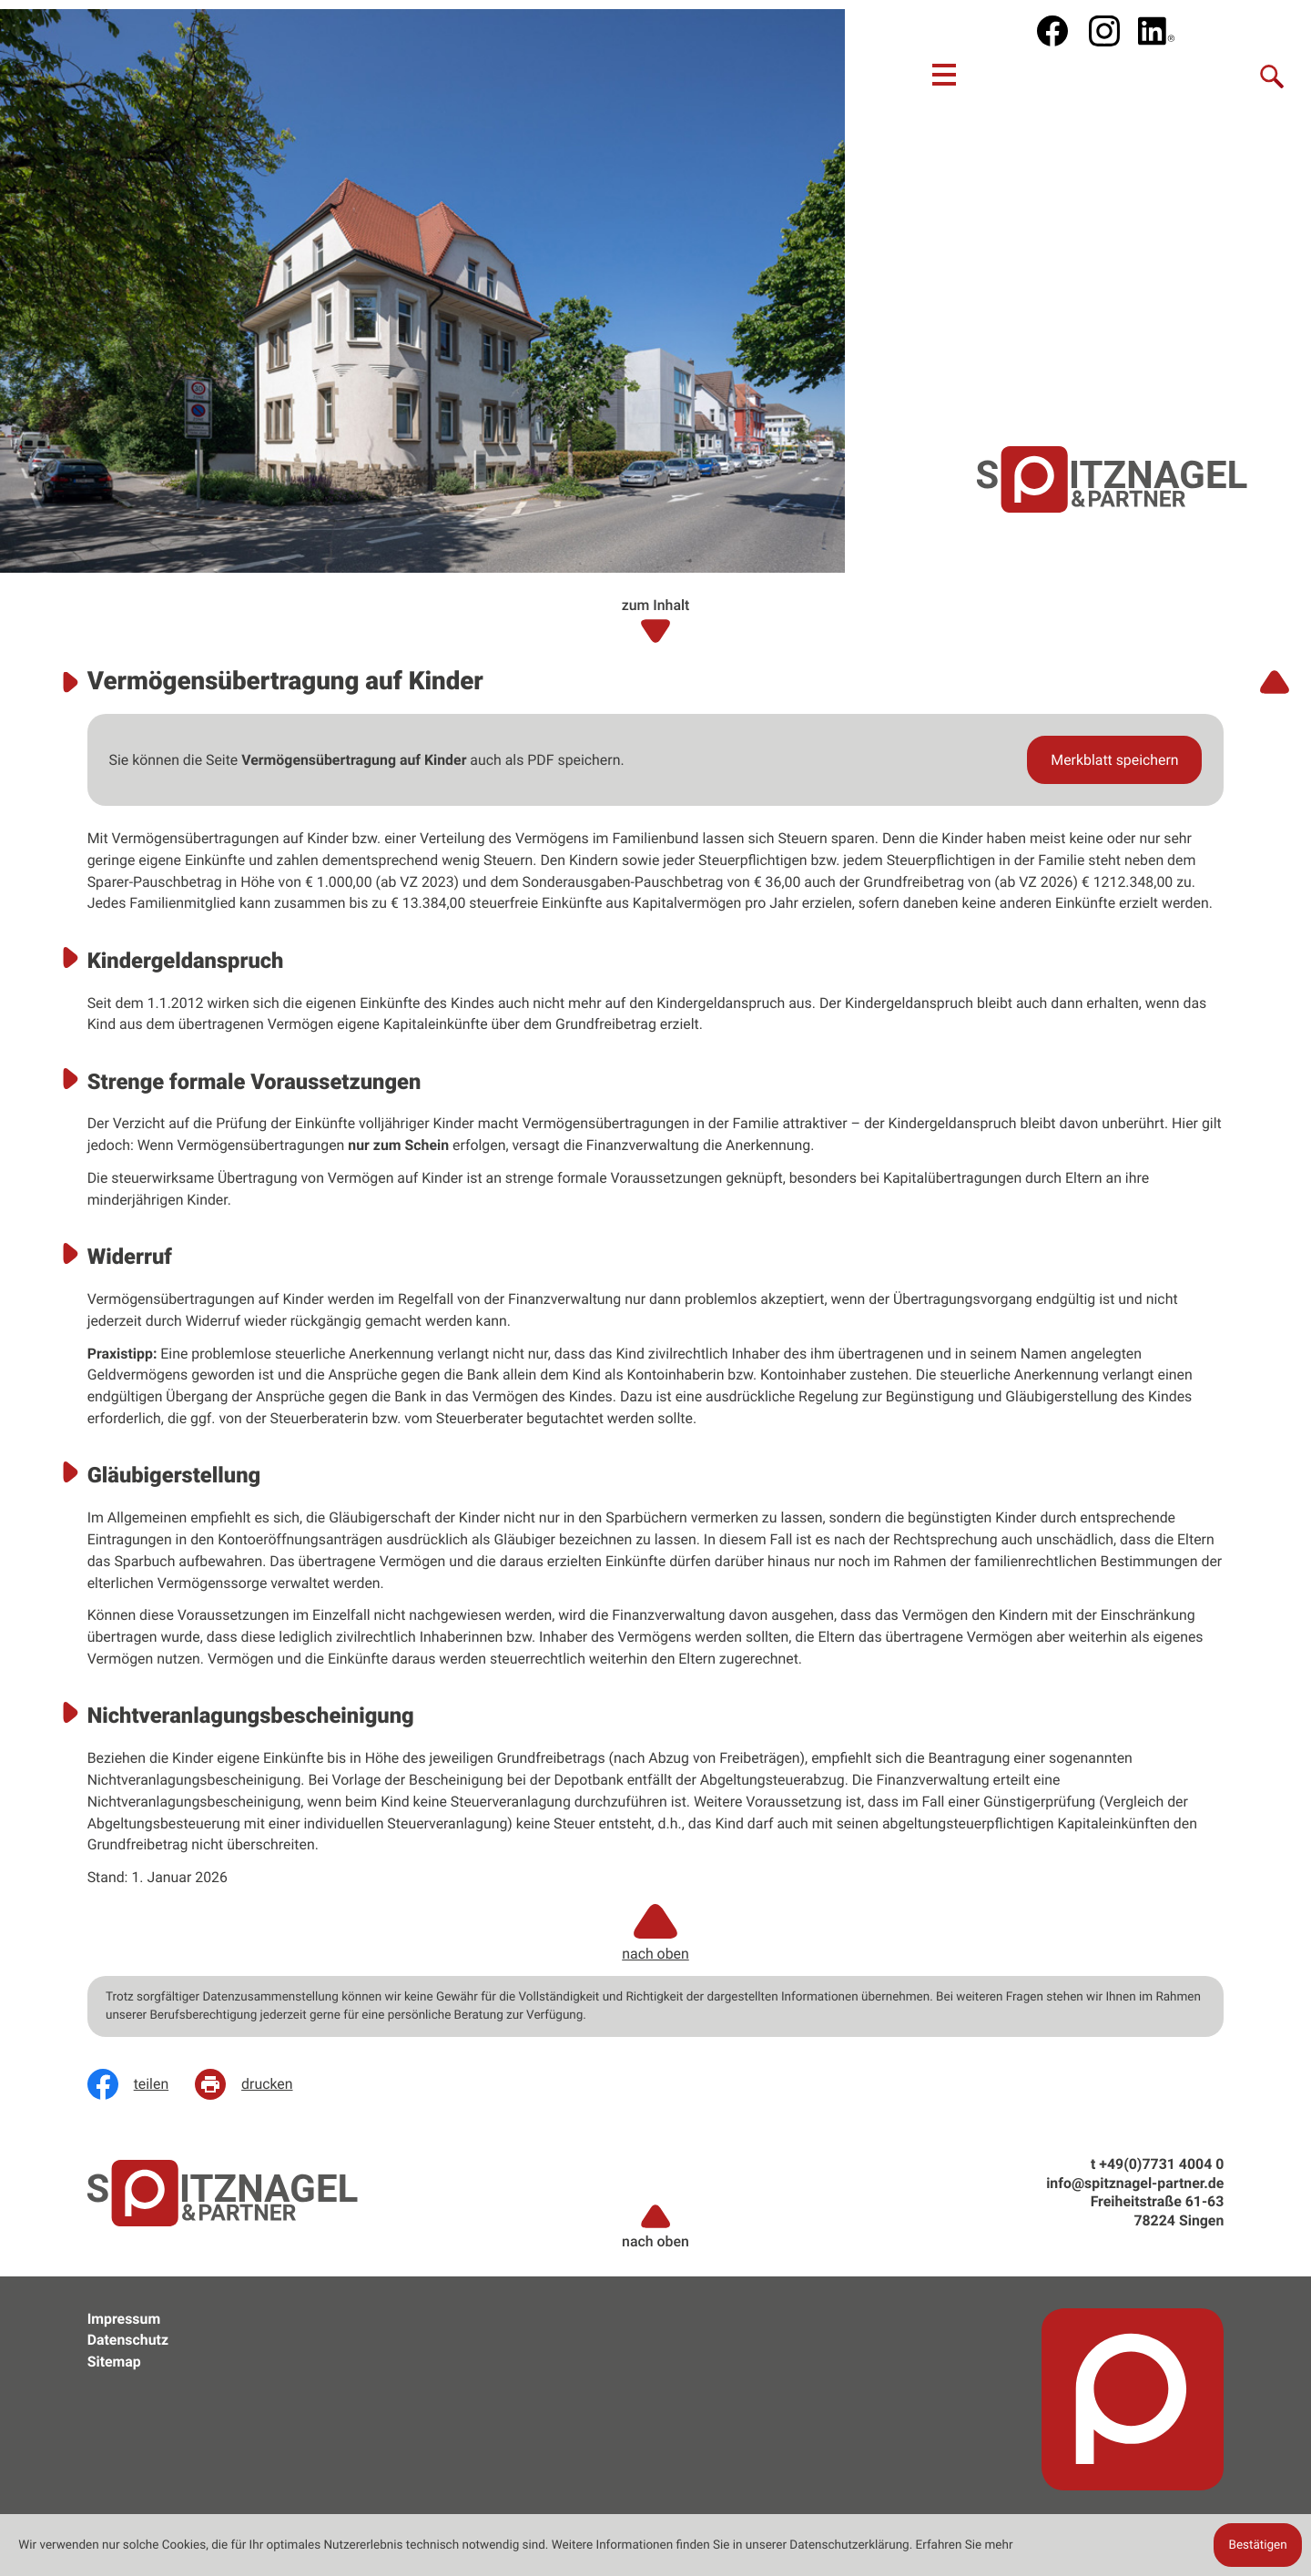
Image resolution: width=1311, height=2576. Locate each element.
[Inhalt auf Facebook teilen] (141, 2084)
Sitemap (114, 2361)
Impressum (123, 2318)
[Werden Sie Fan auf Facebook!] (1052, 30)
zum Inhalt (656, 621)
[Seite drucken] (257, 2084)
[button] (1114, 760)
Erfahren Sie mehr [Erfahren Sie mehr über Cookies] (964, 2545)
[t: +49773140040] (1161, 2164)
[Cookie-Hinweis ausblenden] (1257, 2545)
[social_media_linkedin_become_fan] (1156, 30)
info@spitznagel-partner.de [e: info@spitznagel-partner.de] (1135, 2183)
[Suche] (1273, 75)
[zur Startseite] (1112, 479)
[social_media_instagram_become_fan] (1104, 30)
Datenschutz (127, 2339)
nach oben (655, 2226)
